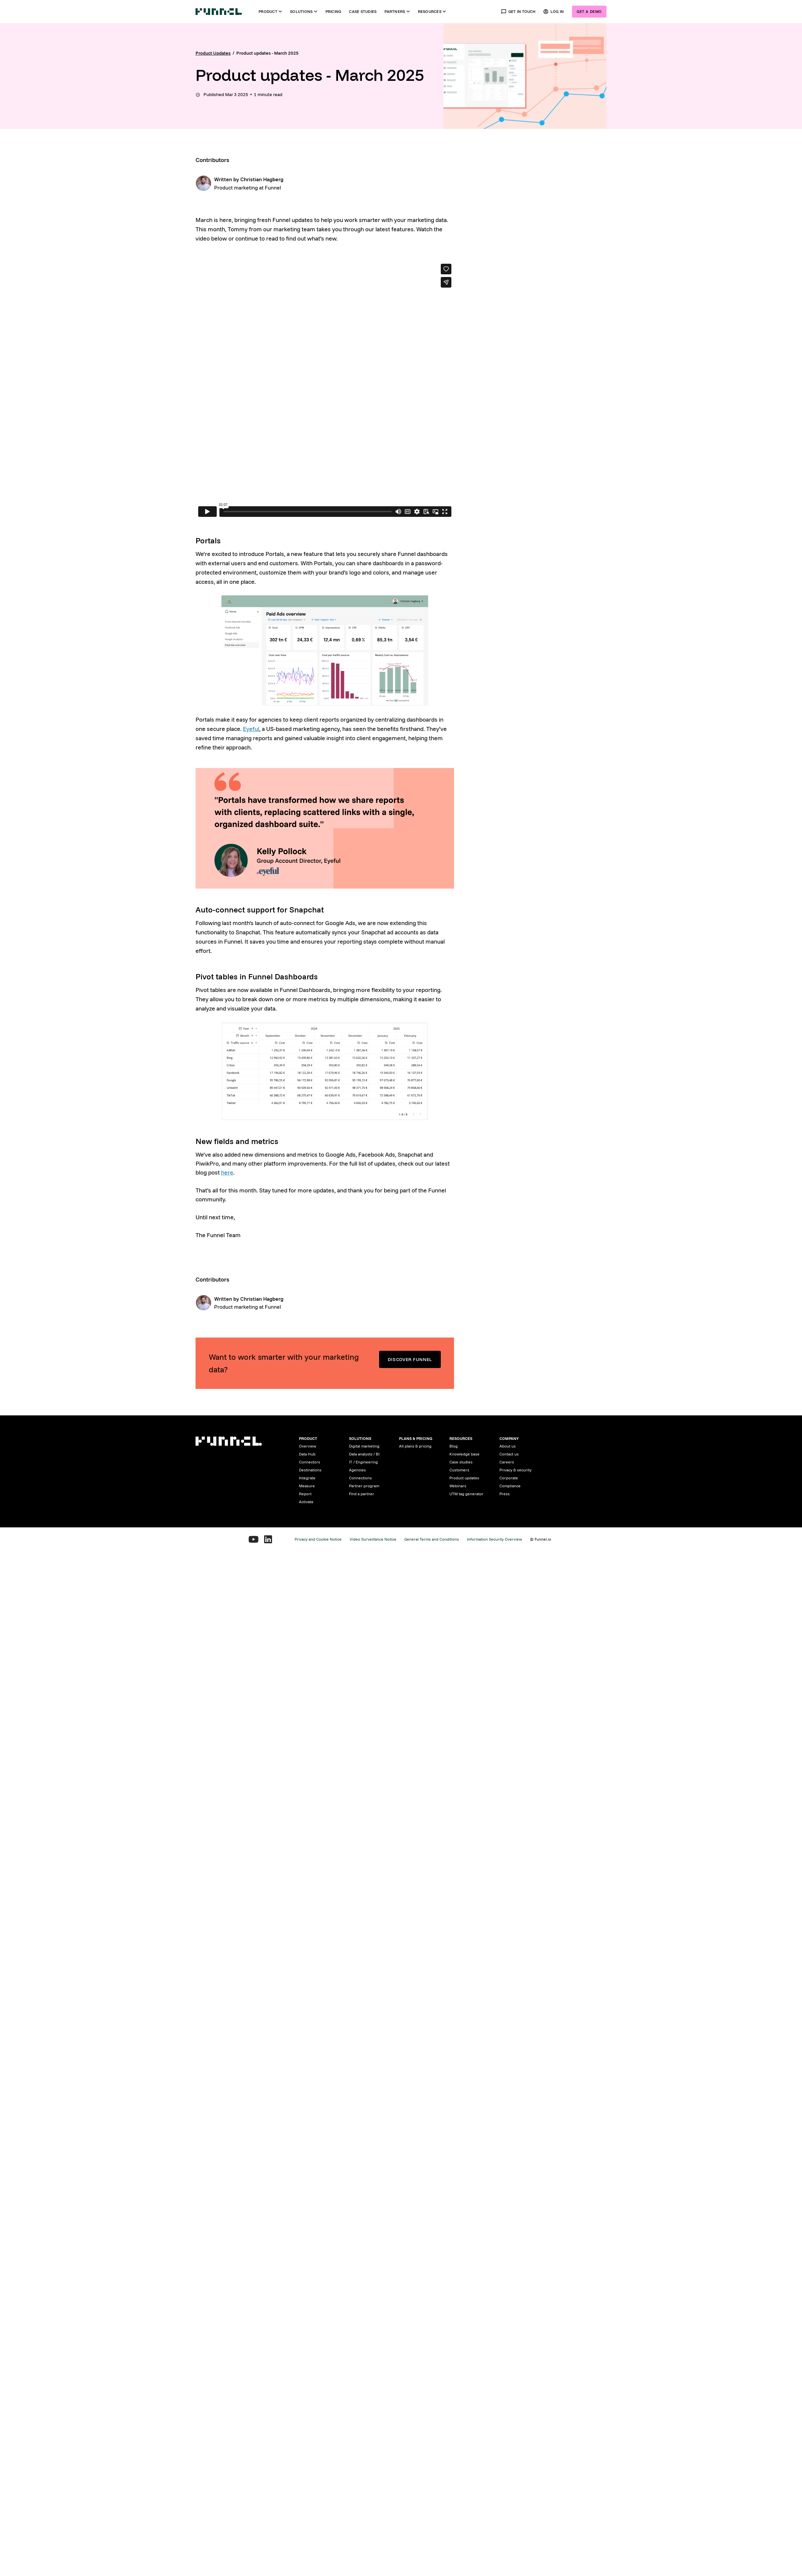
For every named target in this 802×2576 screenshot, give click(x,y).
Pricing (333, 11)
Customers (459, 1469)
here (227, 1172)
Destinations (310, 1469)
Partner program (364, 1485)
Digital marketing (364, 1446)
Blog (453, 1446)
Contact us (509, 1454)
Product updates (464, 1477)
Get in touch (518, 11)
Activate (306, 1501)
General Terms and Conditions (431, 1539)
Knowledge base (464, 1454)
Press (504, 1493)
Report (305, 1493)
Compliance (510, 1485)
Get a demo (589, 11)
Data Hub (307, 1454)
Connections (360, 1477)
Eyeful (251, 729)
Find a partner (361, 1493)
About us (507, 1446)
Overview (307, 1446)
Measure (307, 1485)
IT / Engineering (363, 1461)
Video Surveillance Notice (373, 1539)
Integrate (307, 1477)
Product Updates (213, 53)
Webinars (457, 1485)
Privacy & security (515, 1469)
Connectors (309, 1461)
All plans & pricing (415, 1446)
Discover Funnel (410, 1359)
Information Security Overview (494, 1539)
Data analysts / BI (364, 1454)
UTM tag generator (466, 1493)
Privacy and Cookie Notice (318, 1539)
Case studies (362, 11)
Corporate (508, 1477)
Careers (506, 1461)
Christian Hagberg (261, 179)
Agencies (357, 1469)
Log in (553, 11)
